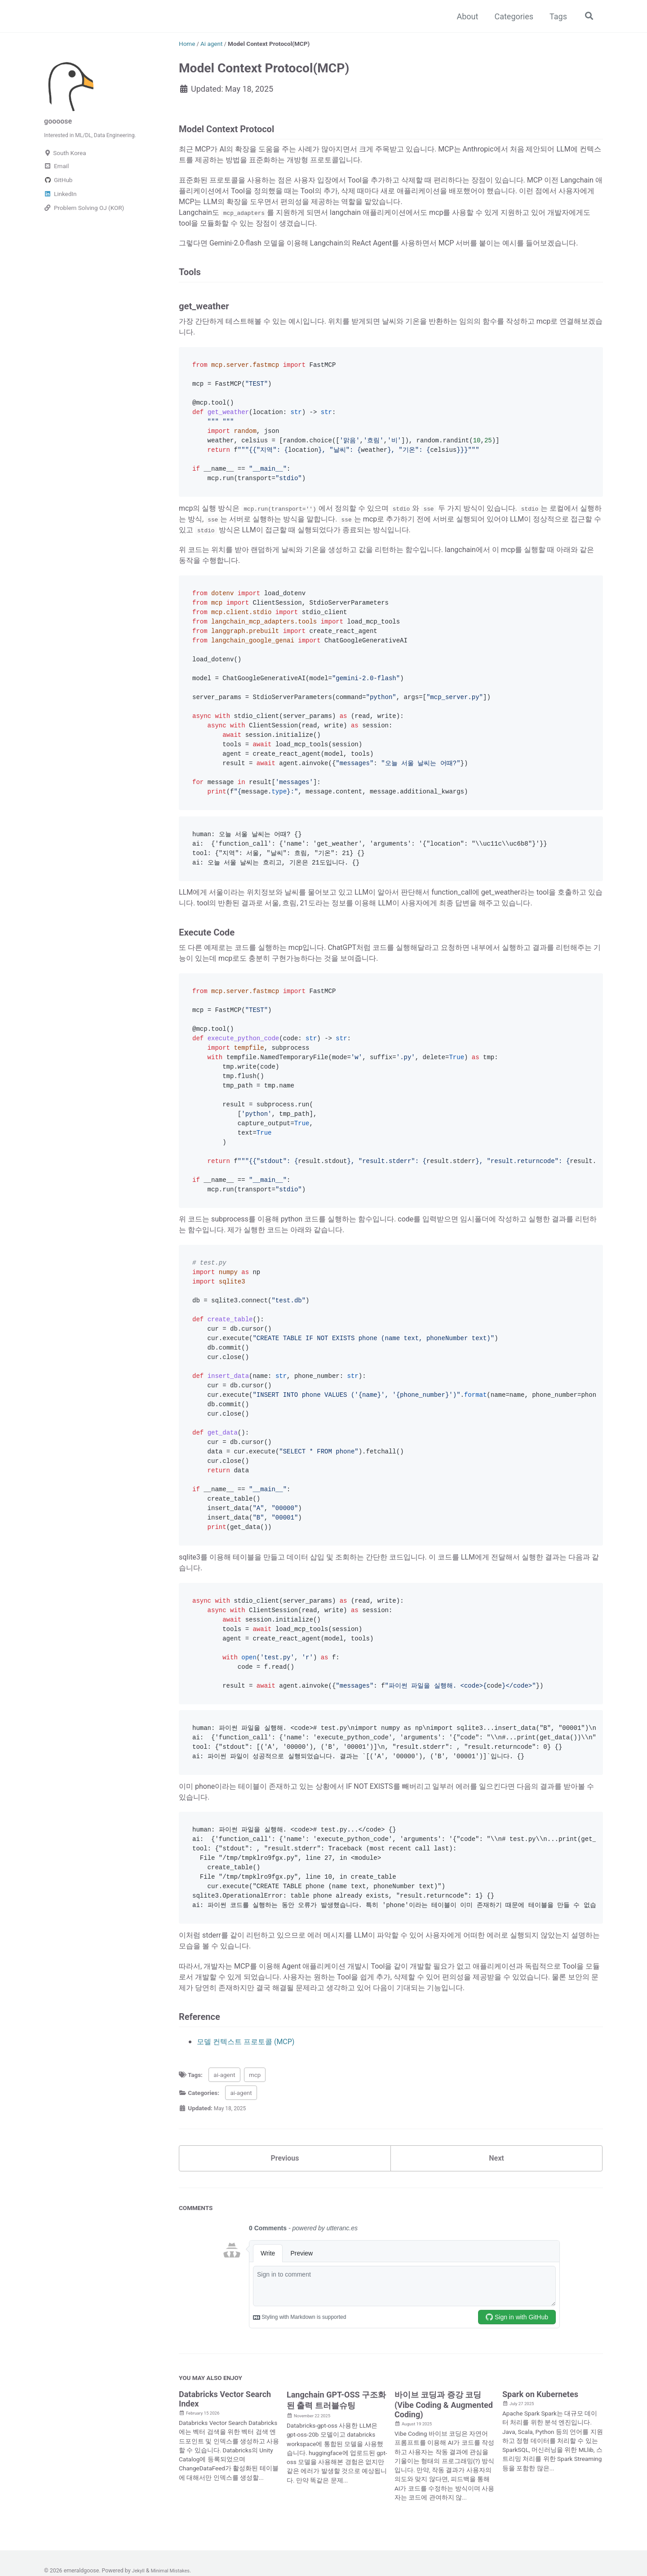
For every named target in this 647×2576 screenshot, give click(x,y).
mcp (255, 2176)
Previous (285, 2261)
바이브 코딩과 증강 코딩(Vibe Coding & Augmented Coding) (443, 2509)
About (466, 16)
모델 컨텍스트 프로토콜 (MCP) (252, 2143)
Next (496, 2261)
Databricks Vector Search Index (225, 2504)
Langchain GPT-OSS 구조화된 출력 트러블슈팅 (336, 2505)
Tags (556, 16)
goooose (59, 120)
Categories (512, 16)
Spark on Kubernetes (540, 2499)
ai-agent (224, 2176)
